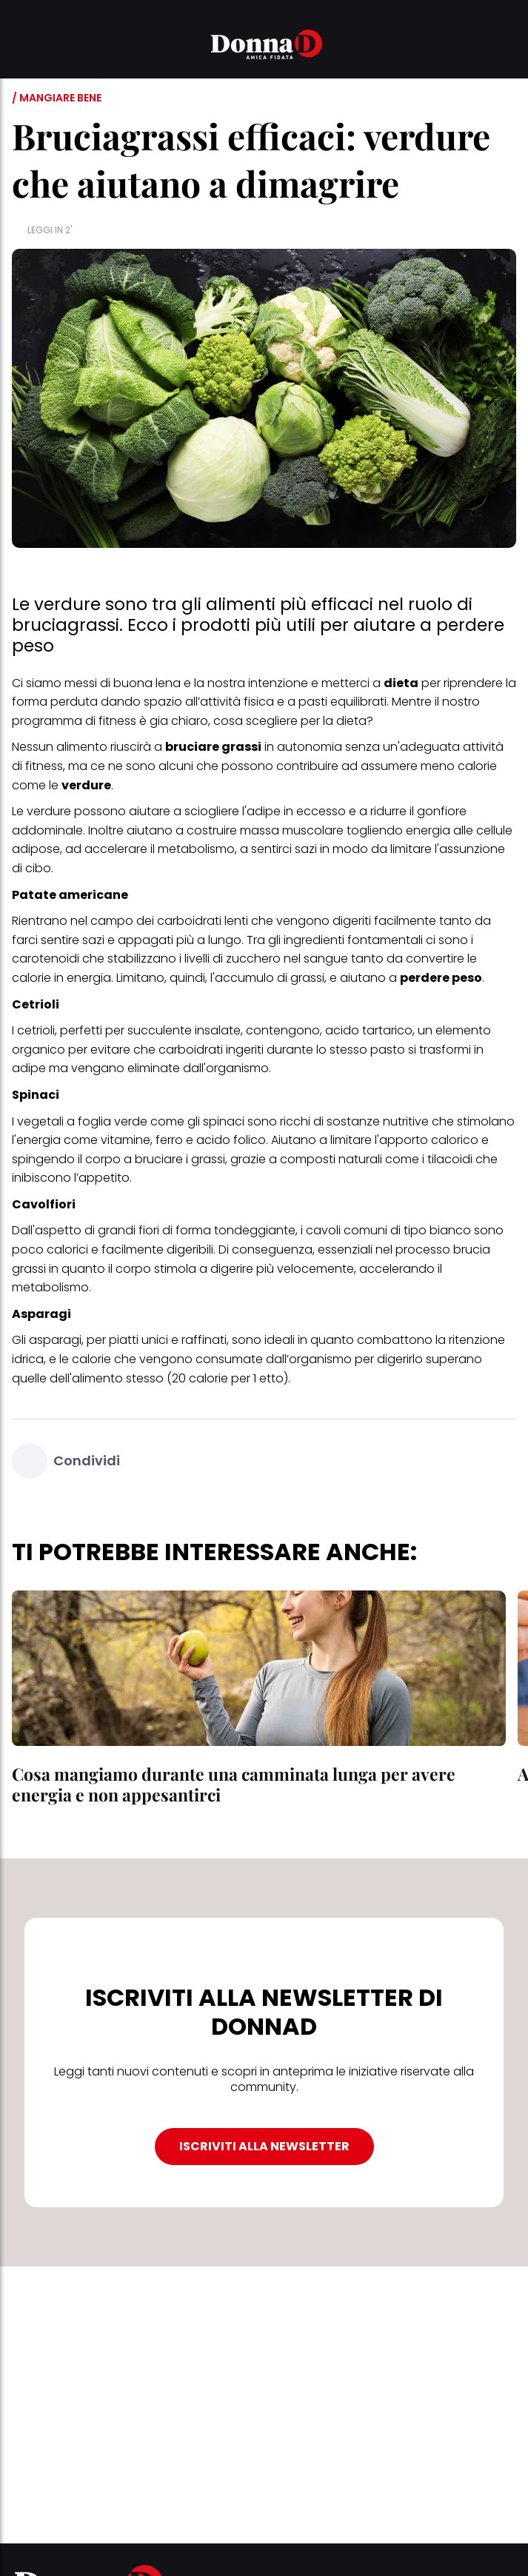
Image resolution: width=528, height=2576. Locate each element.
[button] (21, 47)
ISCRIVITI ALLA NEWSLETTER (264, 2146)
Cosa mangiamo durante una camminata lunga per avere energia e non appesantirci (233, 1784)
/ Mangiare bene (56, 97)
